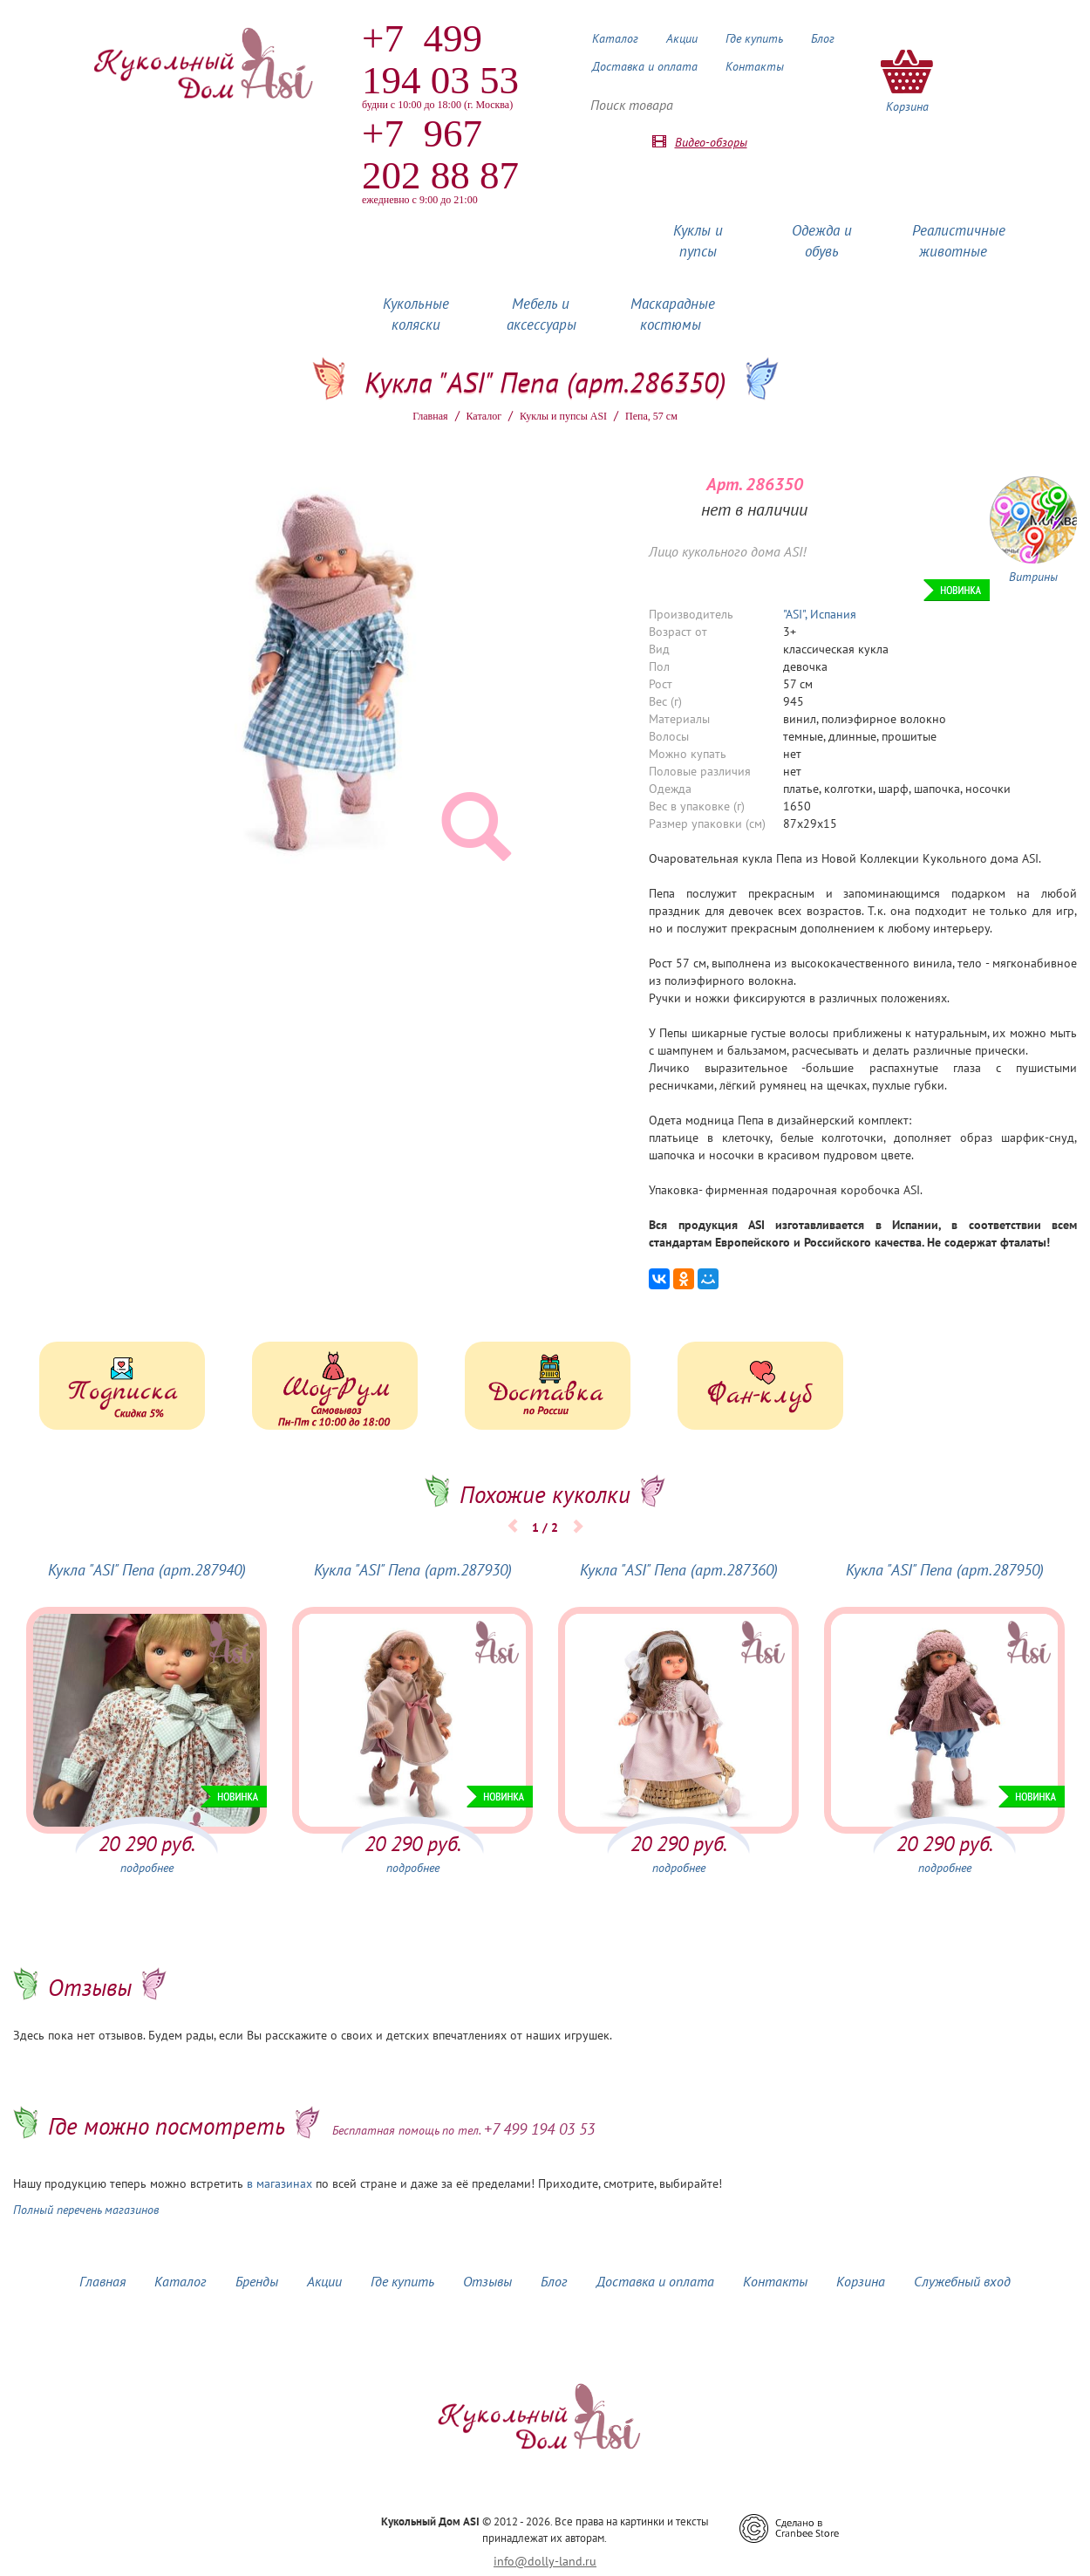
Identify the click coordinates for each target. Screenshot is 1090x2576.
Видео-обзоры (711, 142)
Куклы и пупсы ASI (563, 416)
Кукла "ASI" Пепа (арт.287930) (413, 1570)
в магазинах (279, 2183)
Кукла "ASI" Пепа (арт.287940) (147, 1570)
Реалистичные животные (958, 241)
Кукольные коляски (416, 314)
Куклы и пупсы (698, 241)
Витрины (1033, 576)
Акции (682, 38)
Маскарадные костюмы (672, 314)
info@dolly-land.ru (545, 2561)
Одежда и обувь (822, 241)
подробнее (147, 1868)
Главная (429, 416)
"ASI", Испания (819, 614)
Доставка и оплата (645, 66)
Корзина (860, 2281)
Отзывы (487, 2281)
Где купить (754, 38)
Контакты (755, 66)
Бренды (256, 2281)
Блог (823, 38)
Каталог (615, 38)
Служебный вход (962, 2281)
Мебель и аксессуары (541, 314)
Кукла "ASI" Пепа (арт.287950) (945, 1570)
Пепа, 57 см (651, 416)
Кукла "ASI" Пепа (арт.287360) (679, 1570)
